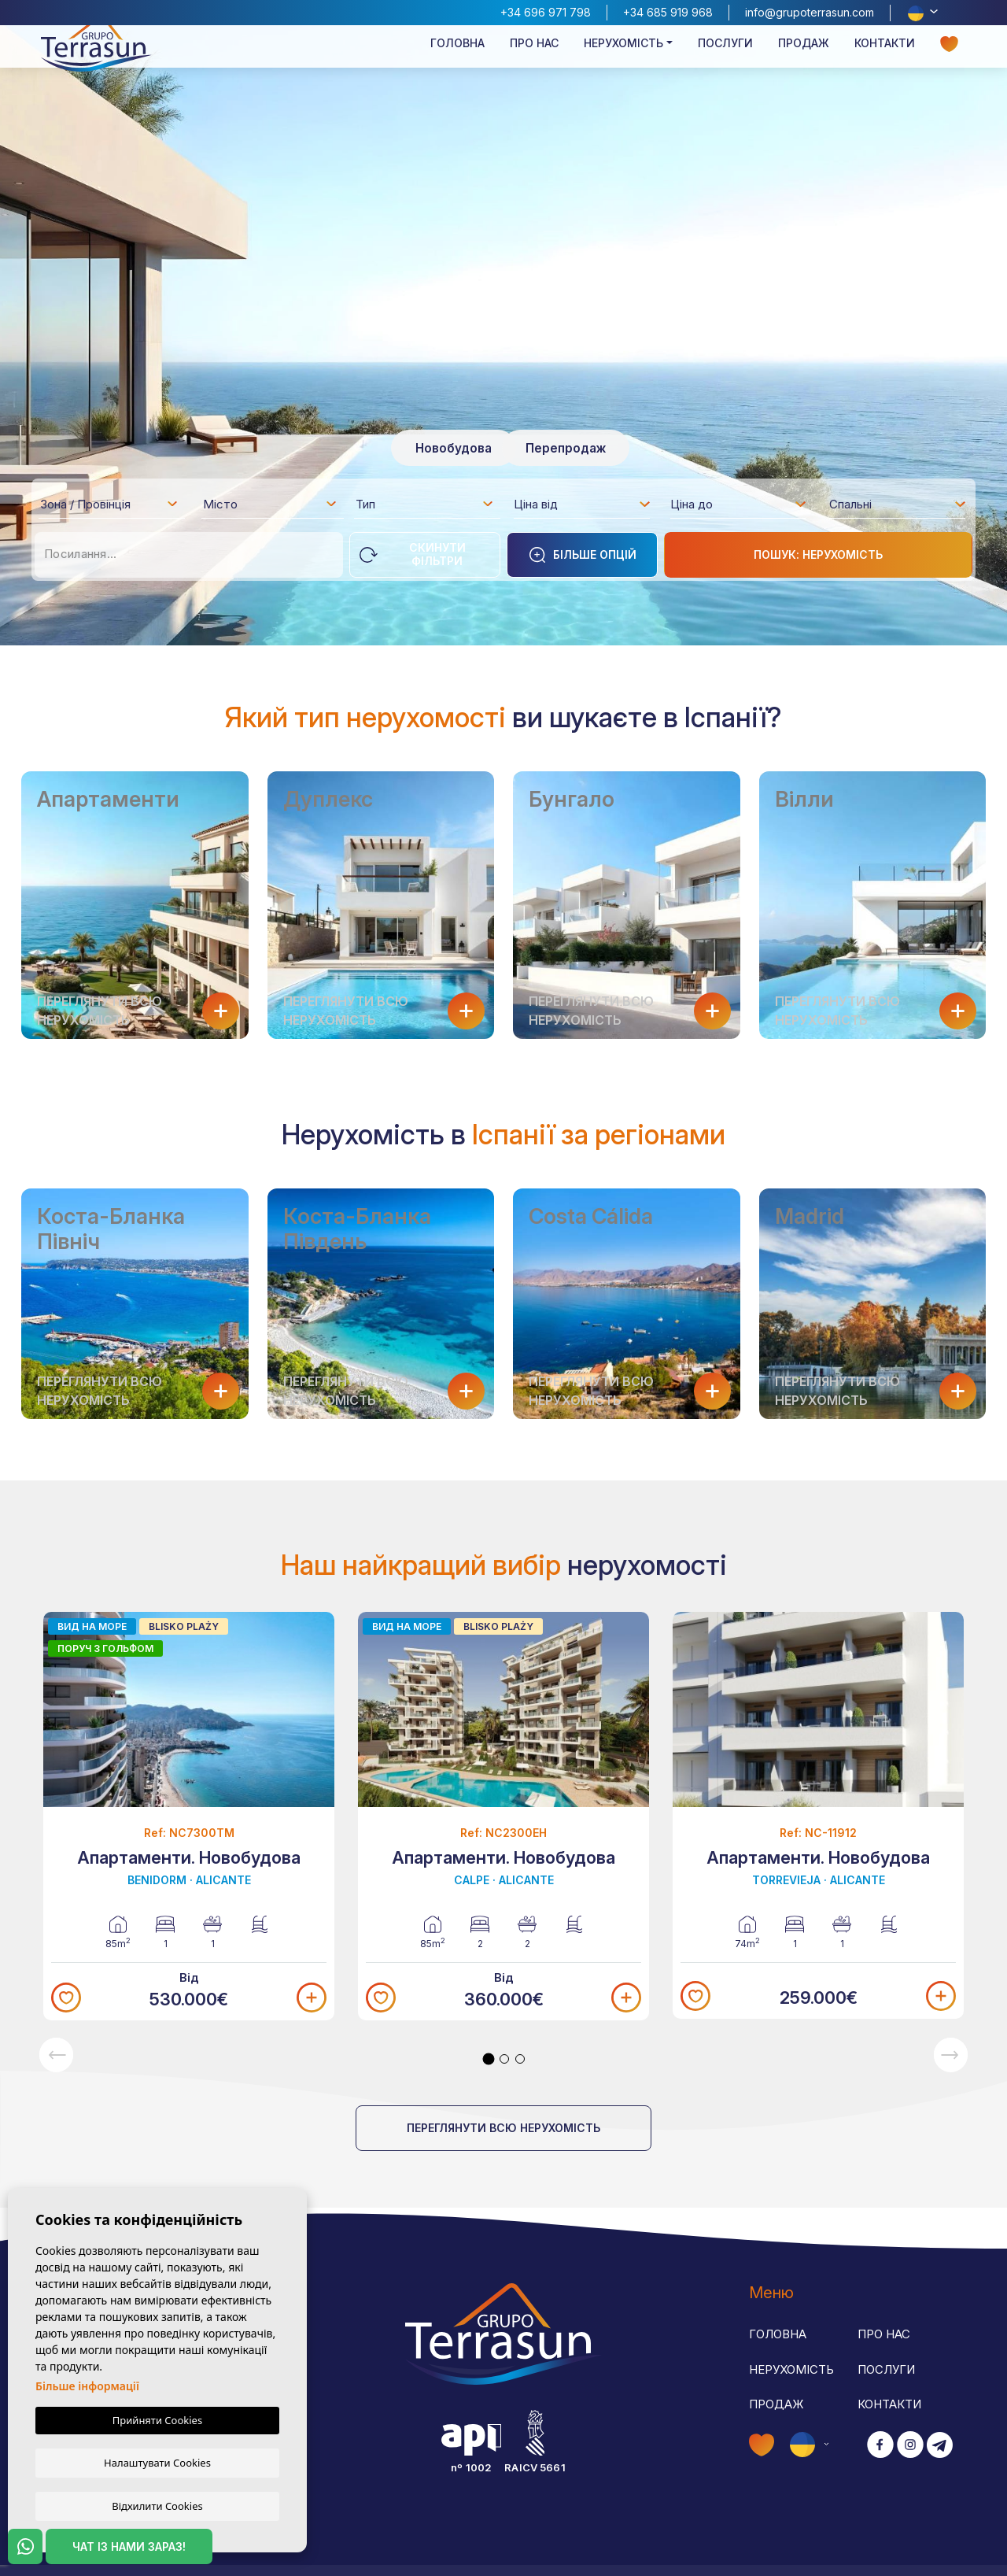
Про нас (534, 60)
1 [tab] (488, 2059)
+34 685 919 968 (668, 12)
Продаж (803, 60)
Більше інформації (87, 2385)
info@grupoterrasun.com (809, 12)
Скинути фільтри (413, 554)
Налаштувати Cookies (157, 2462)
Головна (457, 60)
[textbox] (114, 507)
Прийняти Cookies (157, 2420)
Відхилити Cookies (157, 2505)
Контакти (884, 60)
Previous (56, 2055)
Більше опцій (582, 555)
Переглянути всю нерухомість (503, 2127)
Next (951, 2055)
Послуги (725, 60)
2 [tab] (504, 2059)
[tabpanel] (503, 1815)
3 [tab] (520, 2059)
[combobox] (110, 504)
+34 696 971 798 (545, 12)
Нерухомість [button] (623, 60)
